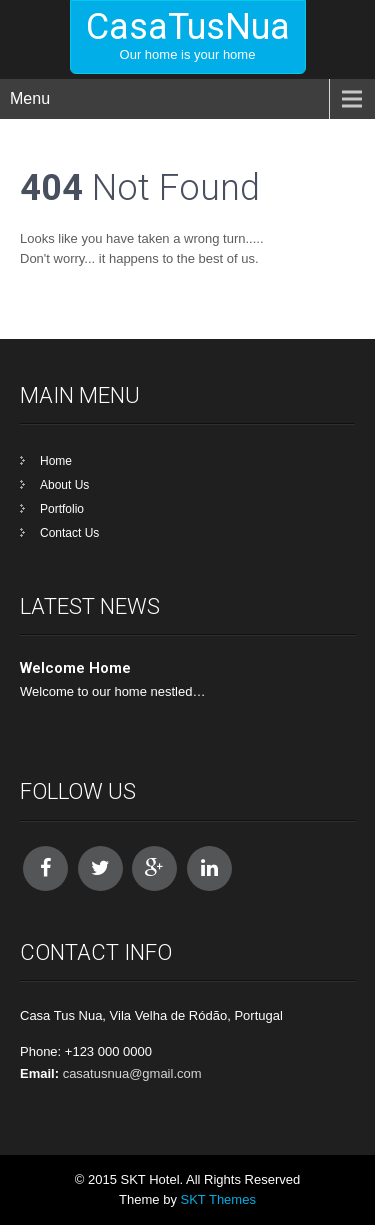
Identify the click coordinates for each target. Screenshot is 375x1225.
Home (56, 461)
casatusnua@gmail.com (132, 1073)
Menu (30, 98)
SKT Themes (218, 1199)
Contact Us (69, 533)
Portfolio (62, 509)
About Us (64, 485)
